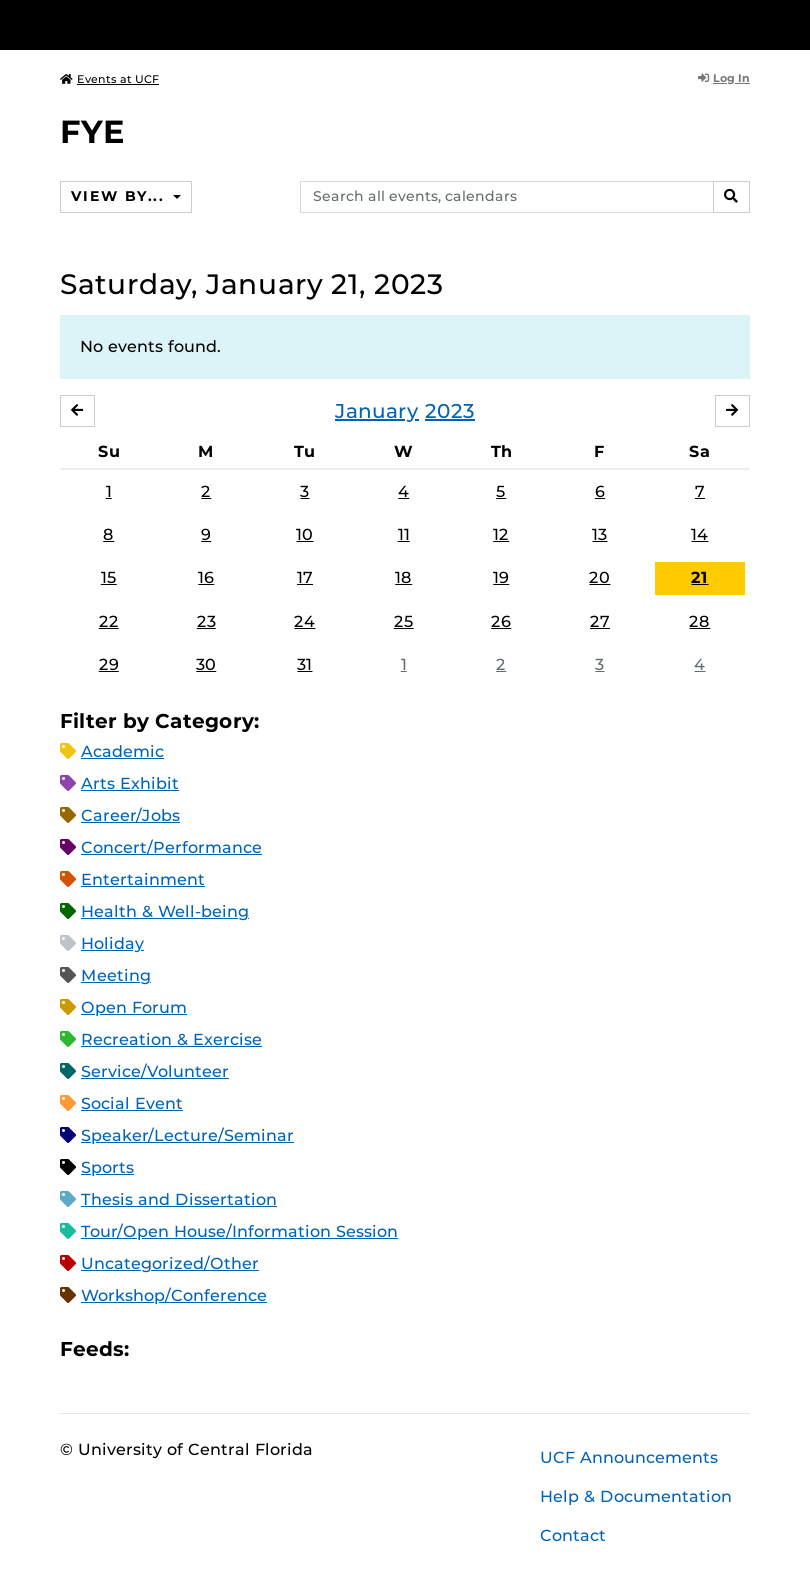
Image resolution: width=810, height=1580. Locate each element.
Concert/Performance (171, 848)
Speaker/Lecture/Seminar (187, 1136)
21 (699, 578)
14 (699, 534)
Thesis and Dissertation (179, 1200)
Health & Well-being (165, 912)
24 (304, 621)
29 (109, 664)
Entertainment (143, 880)
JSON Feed (291, 1349)
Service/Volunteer (155, 1072)
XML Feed (257, 1349)
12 (501, 534)
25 (404, 621)
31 (304, 664)
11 (404, 534)
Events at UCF (109, 79)
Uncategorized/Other (170, 1264)
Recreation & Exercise (171, 1040)
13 (599, 534)
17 (305, 578)
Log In (724, 78)
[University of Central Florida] (193, 24)
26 (501, 621)
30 (206, 664)
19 (501, 578)
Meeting (116, 976)
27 (600, 621)
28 (699, 621)
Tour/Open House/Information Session (239, 1232)
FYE (92, 131)
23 (206, 621)
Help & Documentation (636, 1496)
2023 (450, 411)
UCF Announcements (629, 1457)
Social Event (132, 1104)
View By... (120, 196)
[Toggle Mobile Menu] (745, 23)
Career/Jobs (130, 816)
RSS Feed (223, 1349)
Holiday (112, 944)
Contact (573, 1535)
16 (206, 578)
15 (109, 578)
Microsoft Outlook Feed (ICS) (189, 1349)
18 (403, 578)
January (377, 411)
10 (304, 534)
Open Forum (134, 1008)
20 (599, 578)
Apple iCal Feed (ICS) (155, 1349)
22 (109, 621)
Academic (122, 752)
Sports (107, 1168)
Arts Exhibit (130, 784)
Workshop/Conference (174, 1296)
